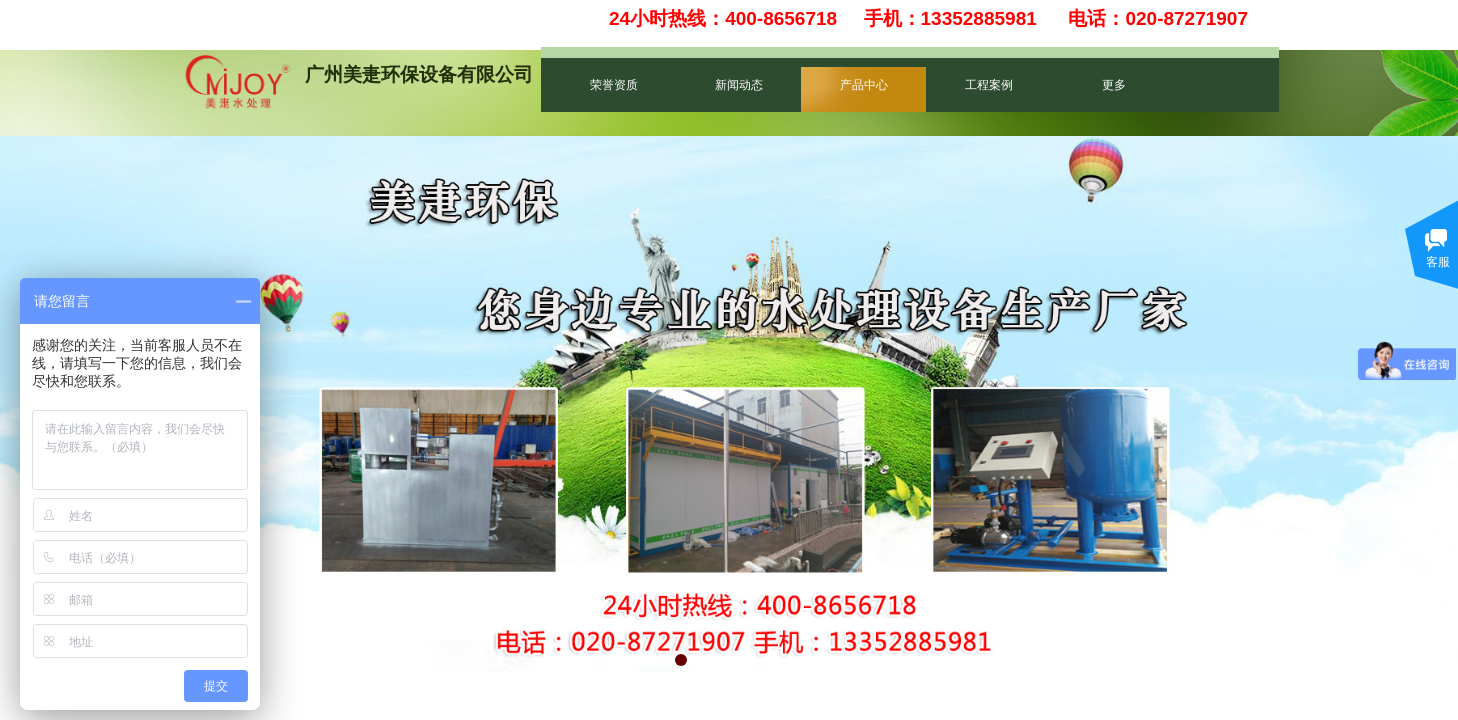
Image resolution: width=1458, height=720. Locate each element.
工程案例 (989, 85)
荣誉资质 (614, 85)
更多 (1114, 85)
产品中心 (864, 85)
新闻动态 (739, 85)
